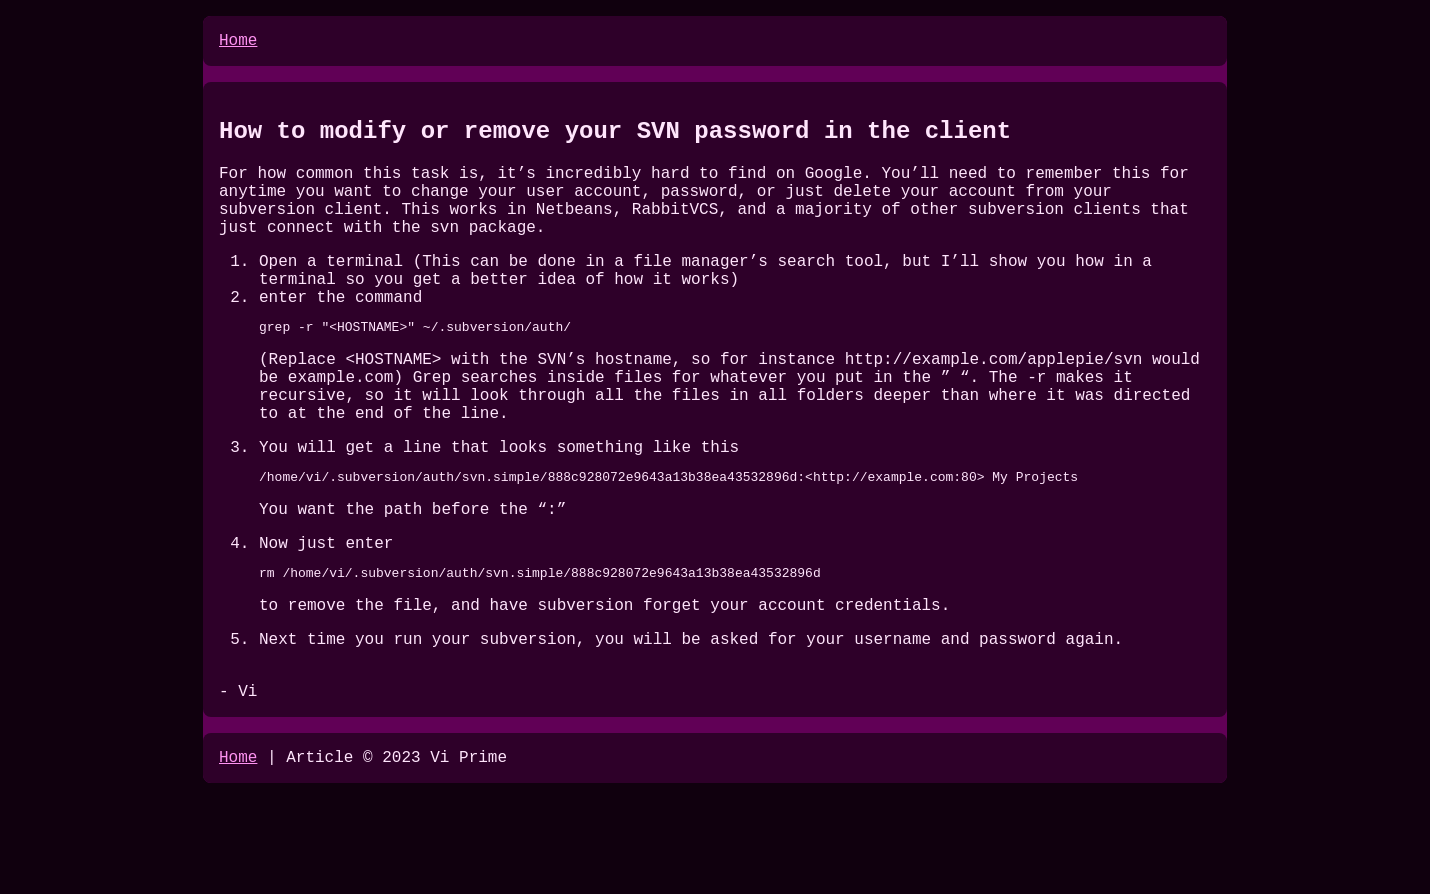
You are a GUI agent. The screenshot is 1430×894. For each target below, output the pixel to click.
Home (238, 43)
